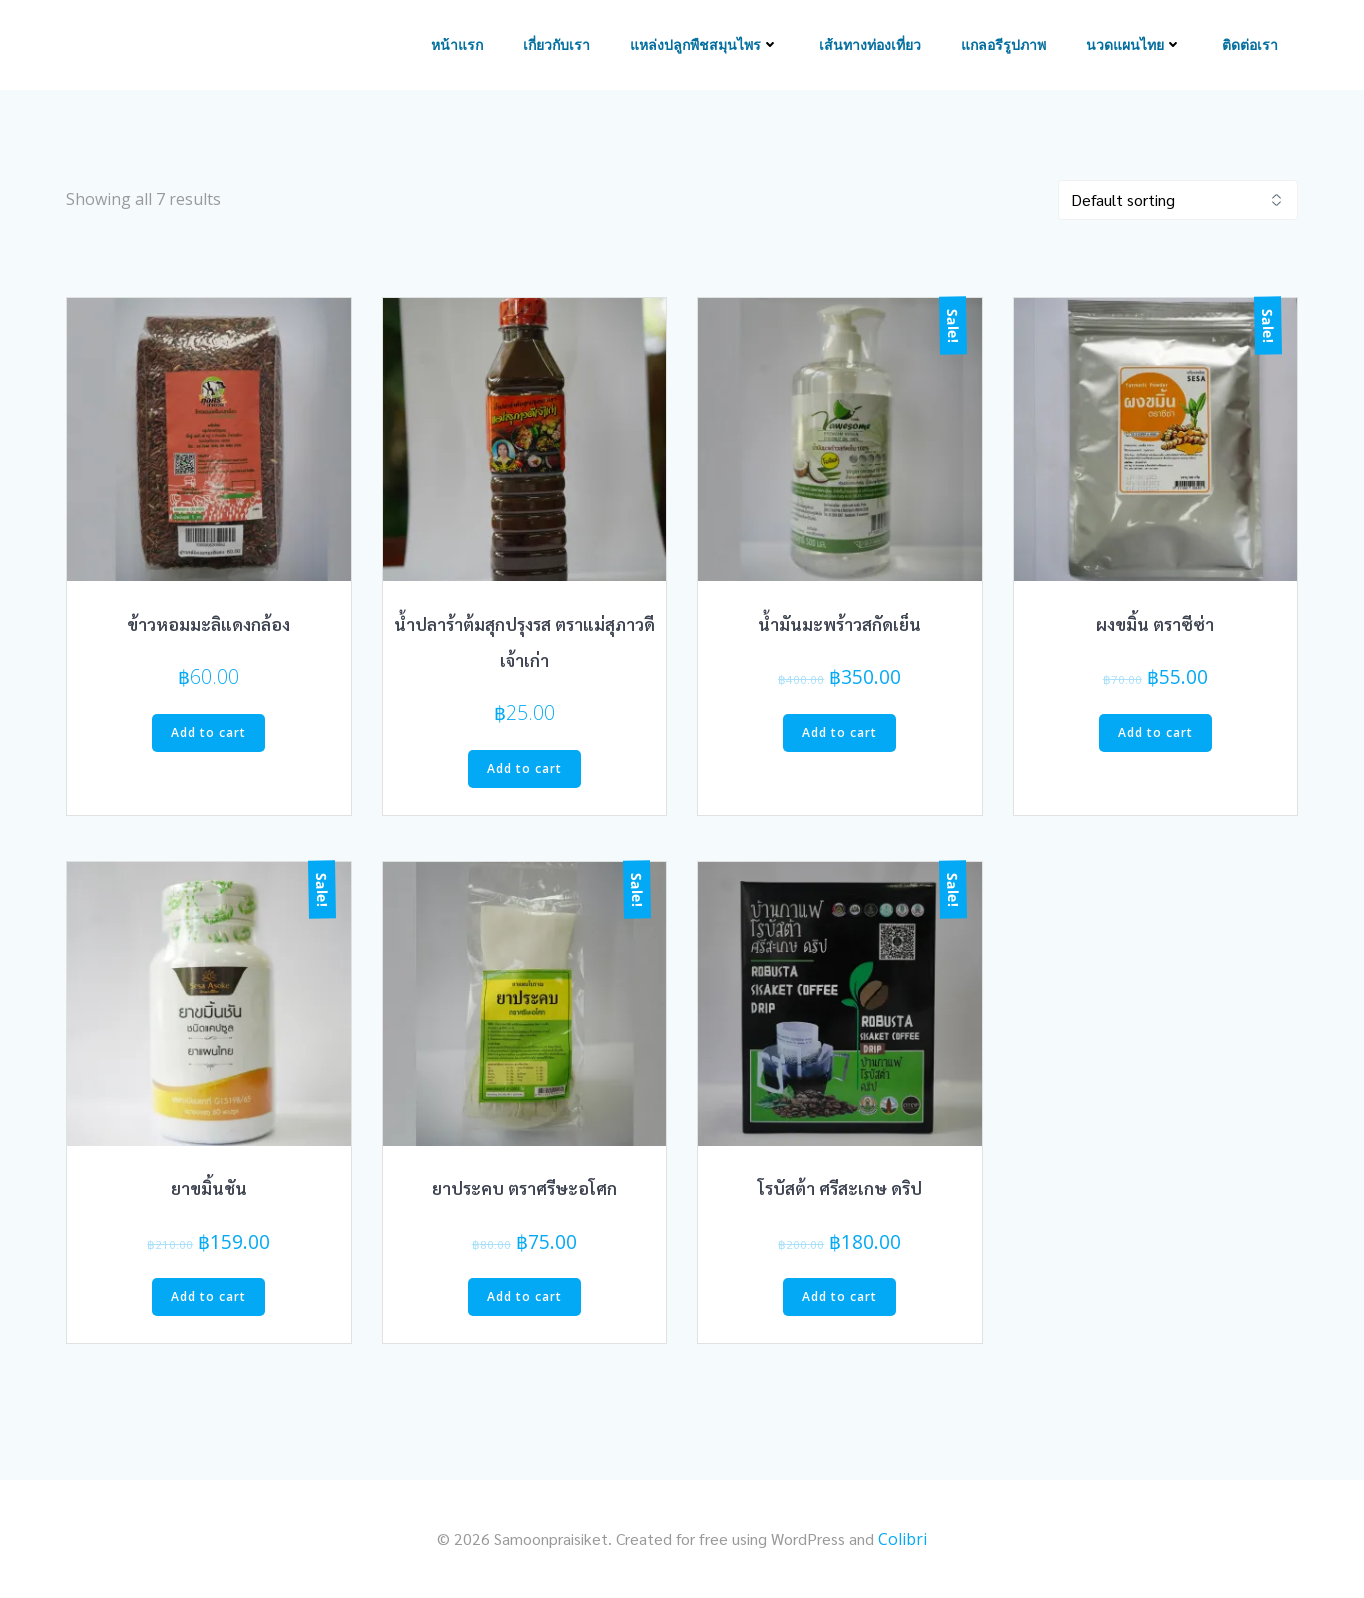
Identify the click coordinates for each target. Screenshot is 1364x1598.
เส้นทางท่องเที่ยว (870, 45)
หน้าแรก (457, 45)
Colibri (902, 1539)
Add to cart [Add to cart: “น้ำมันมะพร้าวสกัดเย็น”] (839, 732)
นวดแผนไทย (1134, 45)
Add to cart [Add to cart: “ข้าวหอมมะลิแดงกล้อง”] (208, 732)
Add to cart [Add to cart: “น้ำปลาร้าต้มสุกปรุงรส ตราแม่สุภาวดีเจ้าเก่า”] (524, 768)
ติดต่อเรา (1250, 45)
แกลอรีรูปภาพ (1003, 45)
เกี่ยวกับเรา (556, 45)
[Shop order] (1178, 200)
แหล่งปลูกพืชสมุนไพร (704, 45)
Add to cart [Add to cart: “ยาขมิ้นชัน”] (208, 1296)
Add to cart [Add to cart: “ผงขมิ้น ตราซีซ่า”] (1155, 732)
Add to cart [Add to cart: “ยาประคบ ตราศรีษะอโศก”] (524, 1296)
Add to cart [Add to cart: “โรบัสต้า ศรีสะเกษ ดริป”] (839, 1296)
